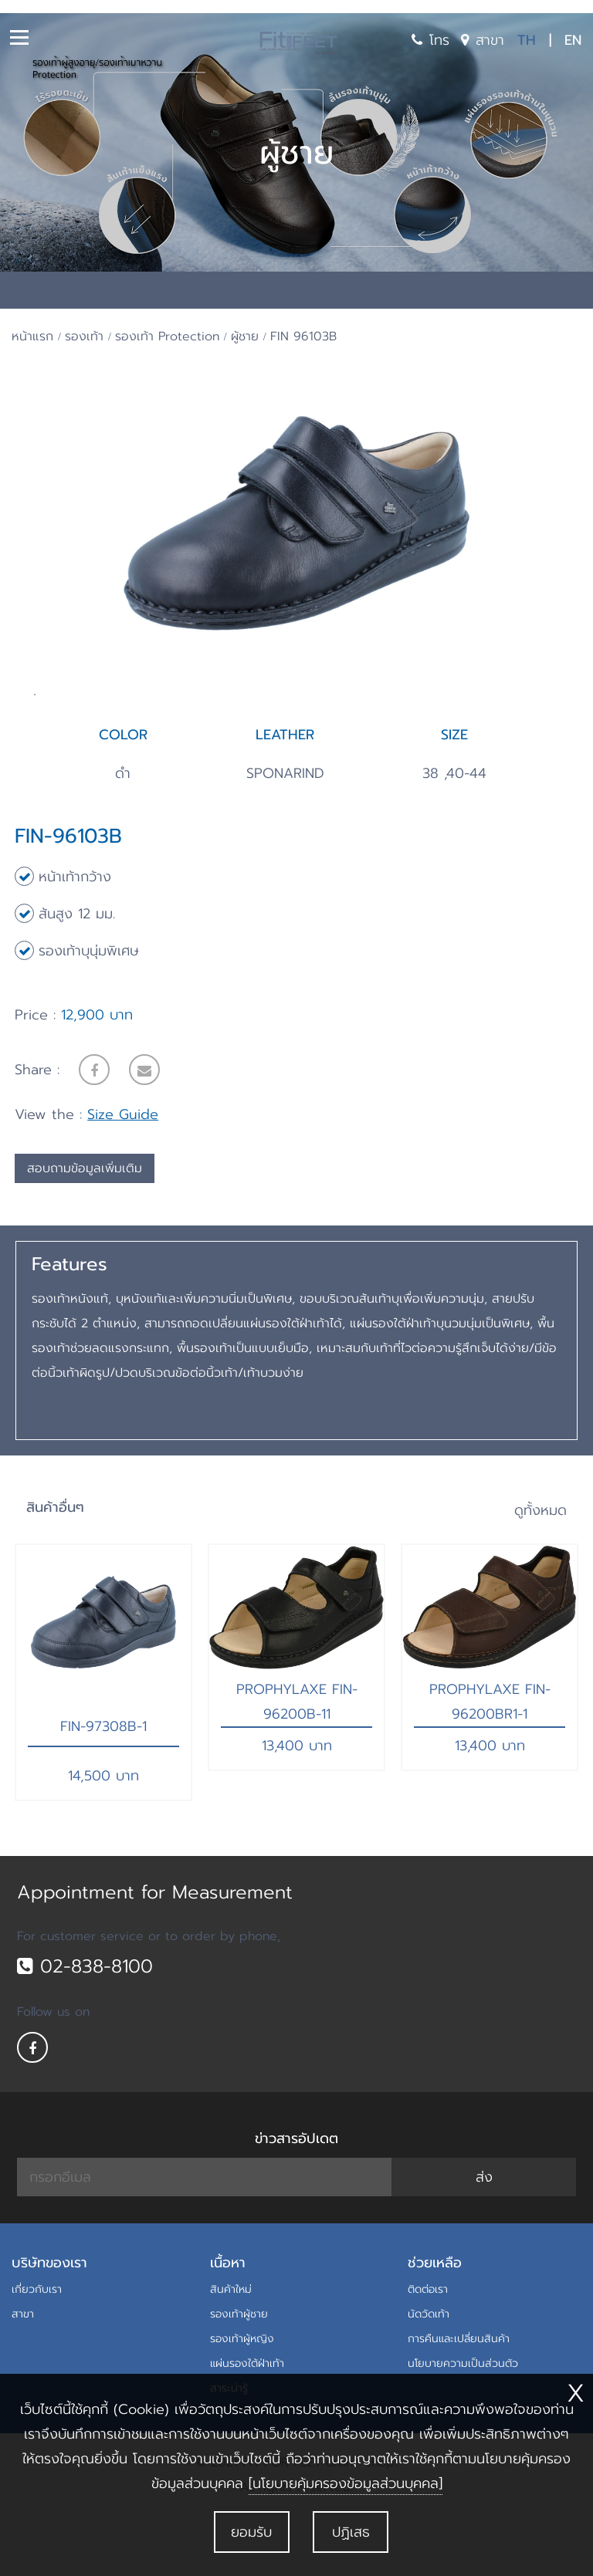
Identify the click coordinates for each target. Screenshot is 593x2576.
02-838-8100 (85, 2025)
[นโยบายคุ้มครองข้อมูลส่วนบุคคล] (345, 2483)
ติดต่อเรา (428, 2349)
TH (526, 40)
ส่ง (484, 2236)
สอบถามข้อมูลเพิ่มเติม (84, 1228)
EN (572, 40)
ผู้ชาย (245, 336)
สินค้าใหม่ (231, 2349)
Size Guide (122, 1174)
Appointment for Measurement (155, 1952)
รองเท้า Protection (167, 336)
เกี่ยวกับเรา (37, 2349)
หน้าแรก (32, 336)
